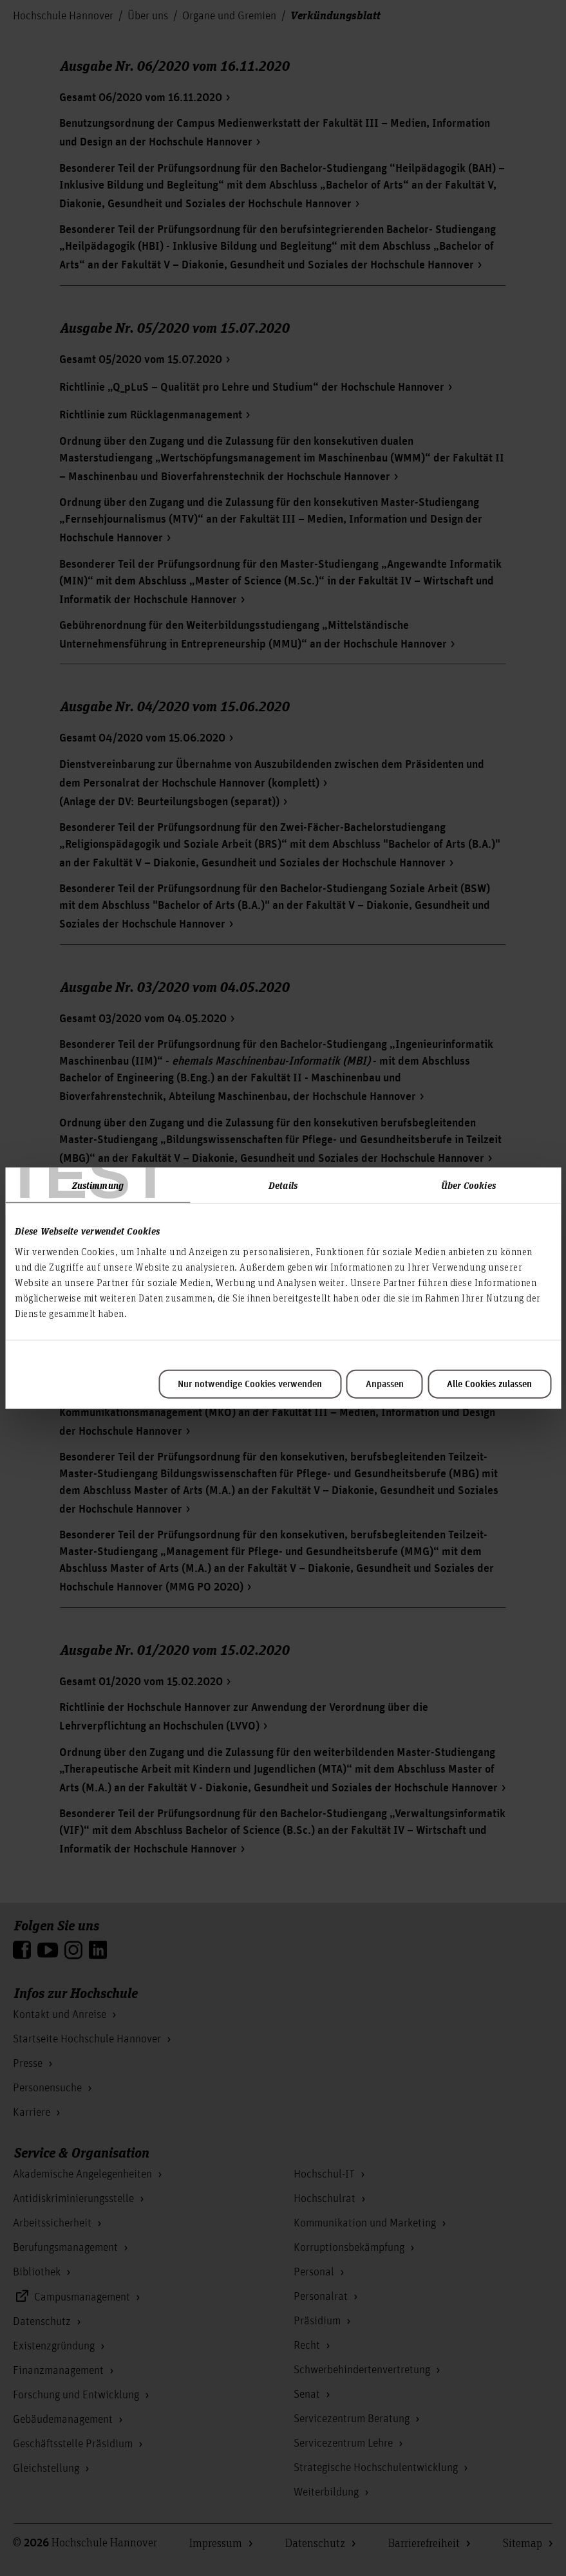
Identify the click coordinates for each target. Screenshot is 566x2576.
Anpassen (385, 1384)
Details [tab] (283, 1185)
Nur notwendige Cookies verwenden (250, 1384)
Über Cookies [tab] (468, 1185)
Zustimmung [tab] (98, 1185)
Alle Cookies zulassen (489, 1384)
